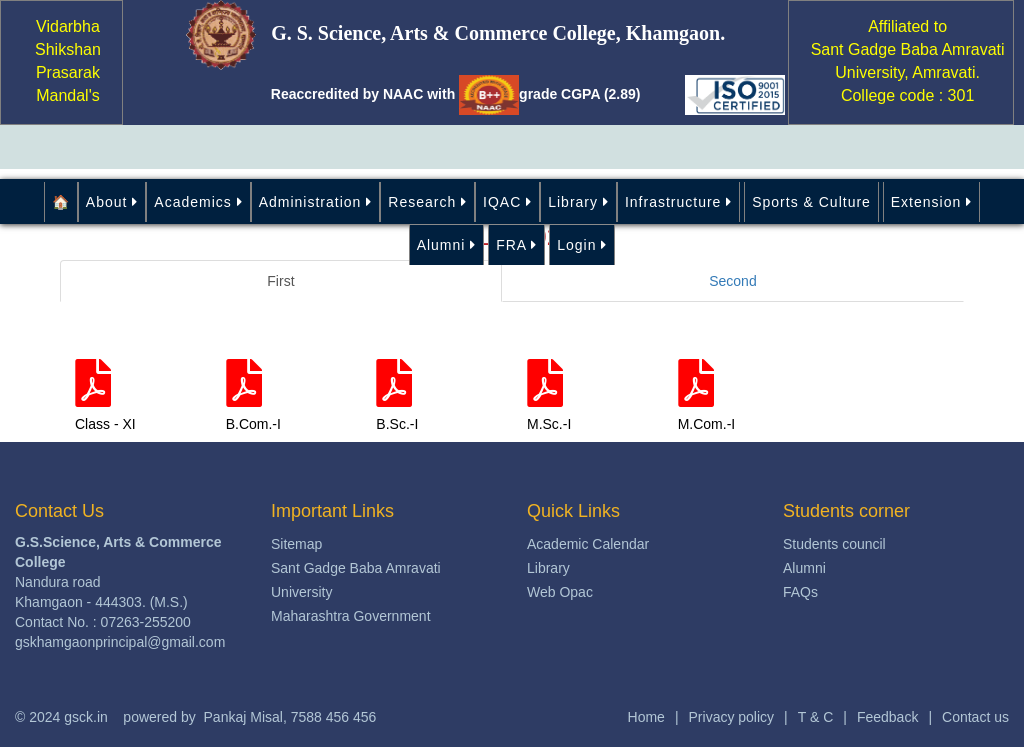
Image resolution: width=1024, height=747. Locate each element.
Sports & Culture (811, 202)
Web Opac (560, 592)
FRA (516, 245)
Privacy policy (732, 717)
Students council (834, 544)
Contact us (975, 717)
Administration (316, 202)
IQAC (507, 202)
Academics (198, 202)
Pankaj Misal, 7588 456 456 (290, 717)
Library (578, 202)
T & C (816, 717)
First (280, 281)
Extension (931, 202)
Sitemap (296, 544)
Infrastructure (678, 202)
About (112, 202)
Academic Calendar (588, 544)
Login (582, 245)
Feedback (887, 717)
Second (732, 281)
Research (427, 202)
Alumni (447, 245)
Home (646, 717)
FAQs (800, 592)
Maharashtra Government (351, 616)
